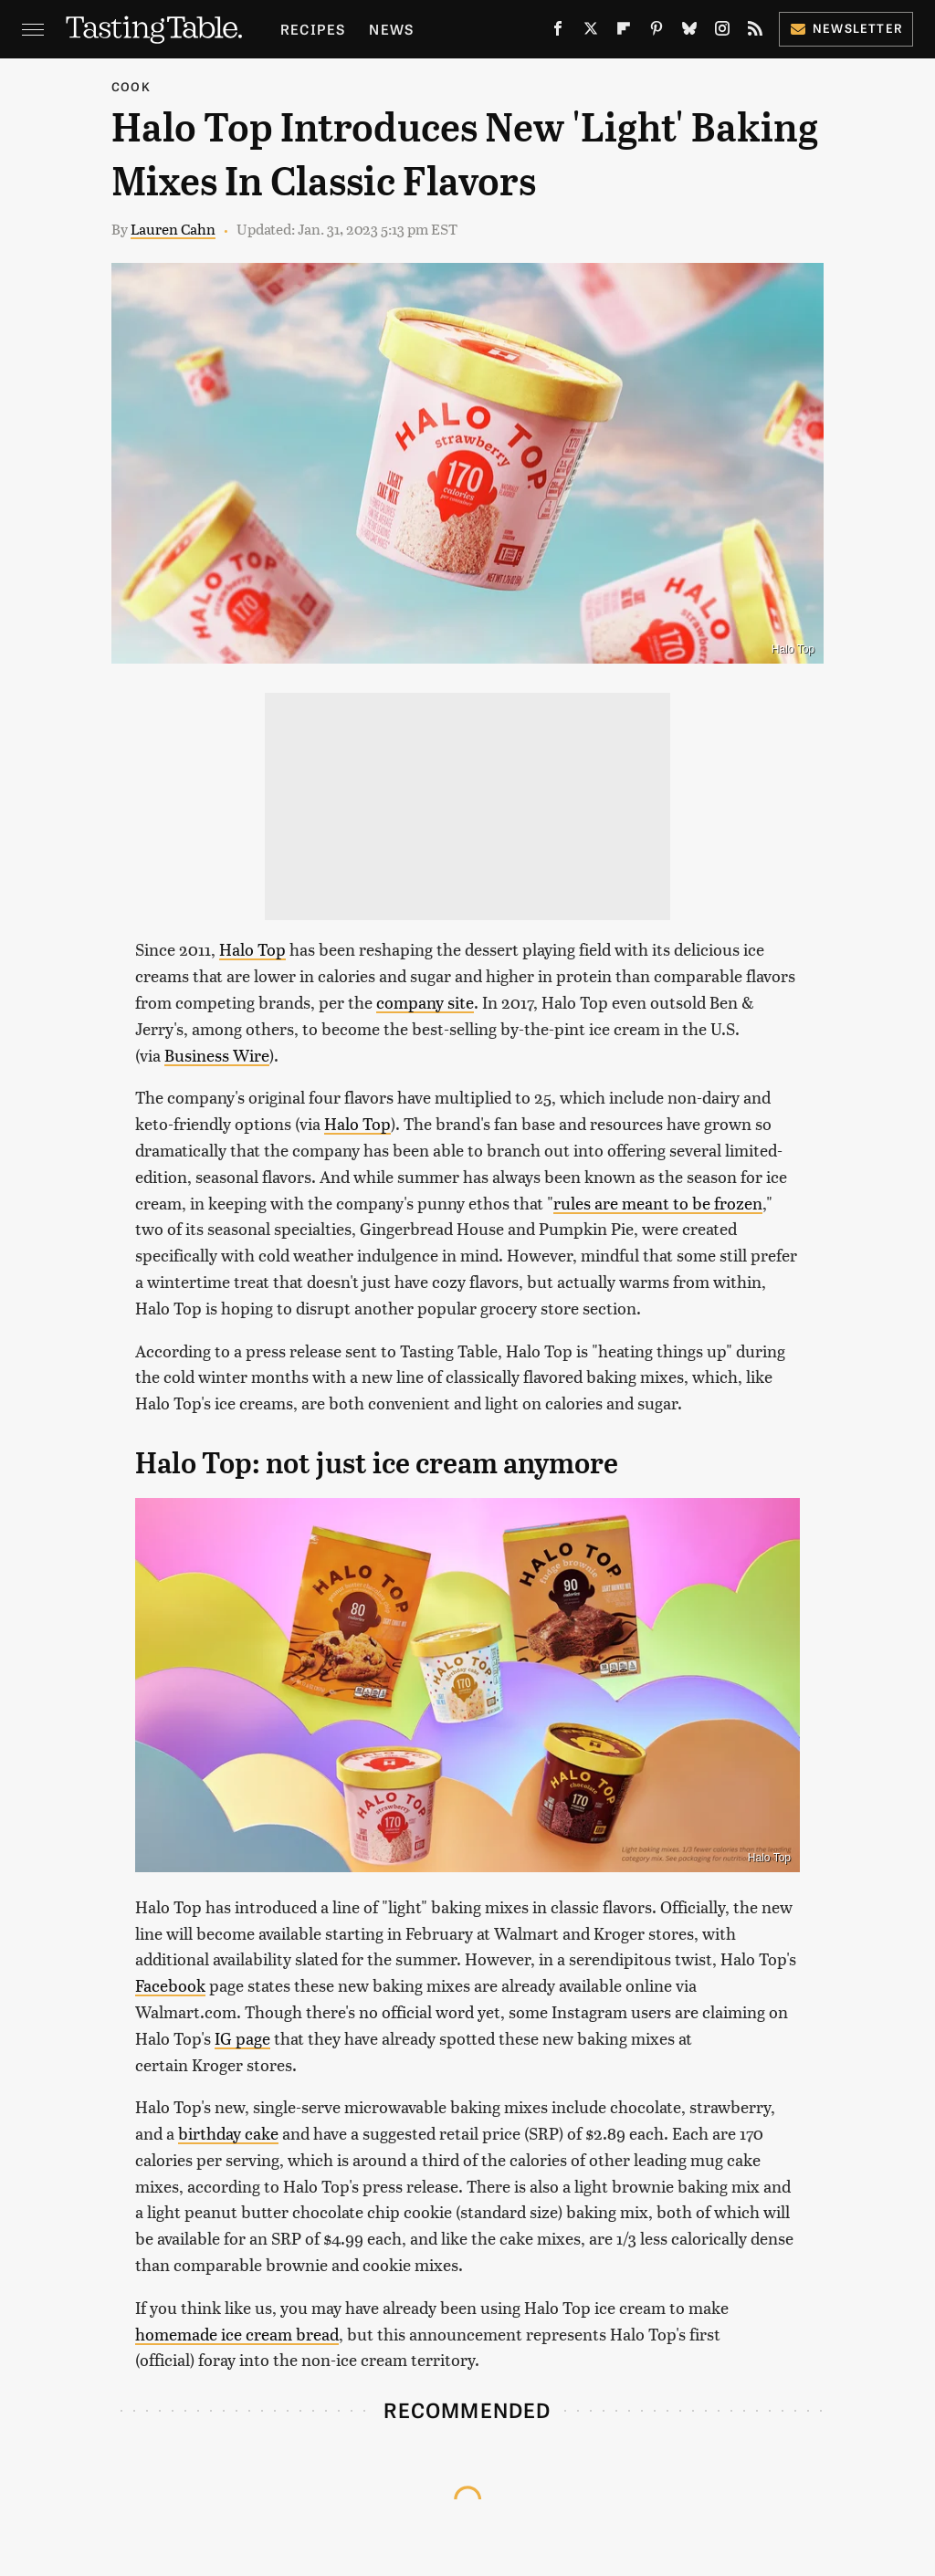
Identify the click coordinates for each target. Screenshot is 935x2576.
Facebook (170, 1985)
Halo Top (252, 948)
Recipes (312, 28)
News (391, 28)
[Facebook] (558, 32)
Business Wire (216, 1054)
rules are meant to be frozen (657, 1202)
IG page (242, 2037)
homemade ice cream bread (237, 2333)
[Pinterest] (656, 32)
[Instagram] (722, 32)
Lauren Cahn (173, 228)
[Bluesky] (689, 32)
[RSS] (755, 32)
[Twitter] (591, 32)
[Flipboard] (624, 32)
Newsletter (846, 28)
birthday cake (228, 2132)
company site (425, 1001)
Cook (131, 86)
